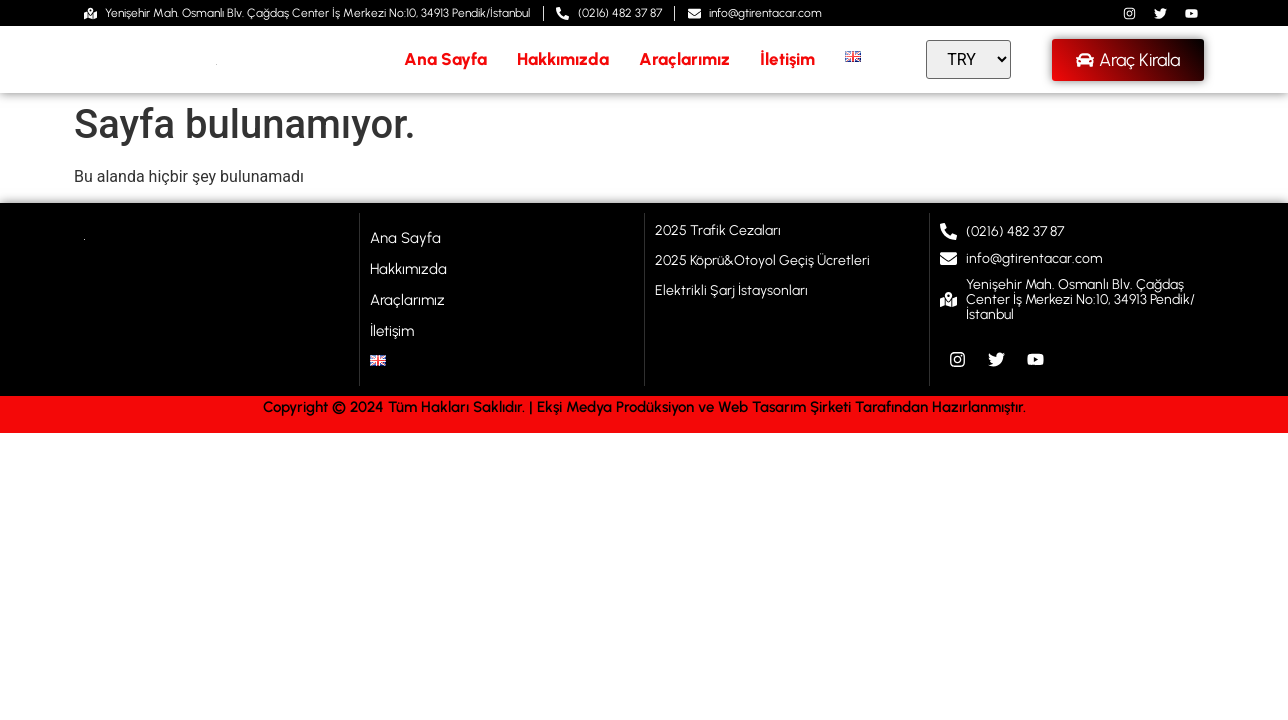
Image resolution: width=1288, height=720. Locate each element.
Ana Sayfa (445, 59)
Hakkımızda (563, 59)
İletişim (787, 59)
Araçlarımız (684, 59)
